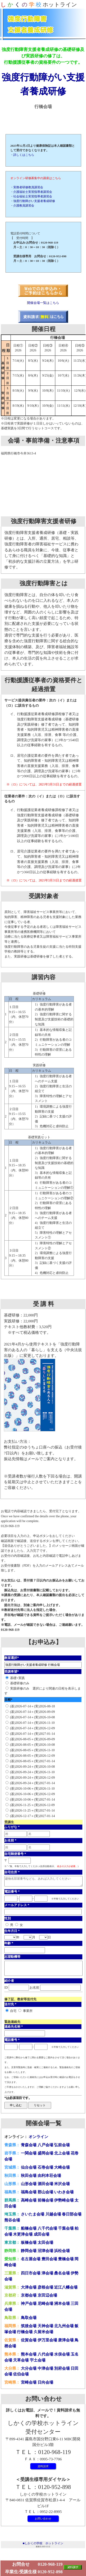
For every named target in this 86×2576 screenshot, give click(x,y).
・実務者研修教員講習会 (26, 187)
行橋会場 (25, 2332)
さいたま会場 (32, 2214)
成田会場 (41, 2234)
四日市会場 (30, 2273)
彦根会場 (45, 2287)
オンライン (38, 2137)
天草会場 (21, 2360)
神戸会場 (28, 2303)
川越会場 (53, 2214)
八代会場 (45, 2354)
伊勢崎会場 (64, 2200)
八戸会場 (45, 2145)
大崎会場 (62, 2167)
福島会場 (28, 2192)
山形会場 (28, 2184)
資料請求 (43, 2466)
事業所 (28, 2011)
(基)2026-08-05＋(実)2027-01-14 (32, 1761)
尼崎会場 (45, 2303)
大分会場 (28, 2368)
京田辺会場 (47, 2295)
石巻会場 (45, 2167)
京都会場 (28, 2295)
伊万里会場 (47, 2340)
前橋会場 (45, 2200)
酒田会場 (45, 2184)
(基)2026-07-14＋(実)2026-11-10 (32, 1722)
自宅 (13, 2011)
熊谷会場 (12, 2220)
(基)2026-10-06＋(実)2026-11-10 (32, 1788)
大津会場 (28, 2287)
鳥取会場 (28, 2318)
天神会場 (45, 2326)
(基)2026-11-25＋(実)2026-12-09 (32, 1805)
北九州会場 (64, 2326)
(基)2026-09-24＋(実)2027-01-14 (32, 1783)
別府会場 (62, 2368)
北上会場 (62, 2153)
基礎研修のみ (19, 1683)
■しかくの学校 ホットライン (43, 2543)
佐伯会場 (21, 2374)
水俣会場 (62, 2354)
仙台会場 (28, 2167)
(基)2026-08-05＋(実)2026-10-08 (32, 1744)
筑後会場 (28, 2326)
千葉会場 (66, 2228)
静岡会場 (28, 2251)
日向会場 (45, 2382)
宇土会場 (37, 2360)
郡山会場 (45, 2192)
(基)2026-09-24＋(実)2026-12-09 (32, 1777)
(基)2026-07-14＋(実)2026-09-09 (32, 1712)
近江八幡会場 (66, 2287)
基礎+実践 (17, 1678)
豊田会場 (49, 2259)
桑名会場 (62, 2273)
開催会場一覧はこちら (43, 303)
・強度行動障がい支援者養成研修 (32, 201)
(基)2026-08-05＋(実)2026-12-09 (32, 1755)
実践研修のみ (19, 1688)
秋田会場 (28, 2175)
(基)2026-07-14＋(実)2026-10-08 (32, 1717)
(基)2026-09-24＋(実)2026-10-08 (32, 1766)
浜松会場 (62, 2251)
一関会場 (28, 2153)
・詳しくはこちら (22, 155)
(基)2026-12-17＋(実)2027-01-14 (32, 1816)
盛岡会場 (45, 2153)
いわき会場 (64, 2192)
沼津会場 (45, 2251)
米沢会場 (62, 2184)
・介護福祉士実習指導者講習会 (31, 192)
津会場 (47, 2273)
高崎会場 (28, 2200)
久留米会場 (43, 2332)
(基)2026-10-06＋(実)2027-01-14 (32, 1799)
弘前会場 (62, 2145)
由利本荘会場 (49, 2175)
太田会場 (45, 2242)
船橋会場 (28, 2228)
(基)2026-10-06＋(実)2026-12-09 (32, 1794)
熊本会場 (28, 2354)
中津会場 (45, 2368)
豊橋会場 (66, 2259)
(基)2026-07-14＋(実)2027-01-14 (32, 1733)
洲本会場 (62, 2303)
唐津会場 (66, 2340)
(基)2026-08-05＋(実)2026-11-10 (32, 1750)
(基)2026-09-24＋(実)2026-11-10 (32, 1772)
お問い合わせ (43, 2518)
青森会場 (28, 2145)
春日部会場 (71, 2214)
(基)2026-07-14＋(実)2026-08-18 (32, 1706)
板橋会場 (28, 2242)
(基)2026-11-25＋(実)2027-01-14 (32, 1810)
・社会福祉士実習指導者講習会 (31, 196)
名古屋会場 (30, 2259)
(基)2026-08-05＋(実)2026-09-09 (32, 1739)
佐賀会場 (28, 2340)
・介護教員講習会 (22, 205)
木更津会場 (23, 2234)
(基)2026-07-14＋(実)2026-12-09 (32, 1728)
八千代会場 (47, 2228)
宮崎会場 (28, 2382)
